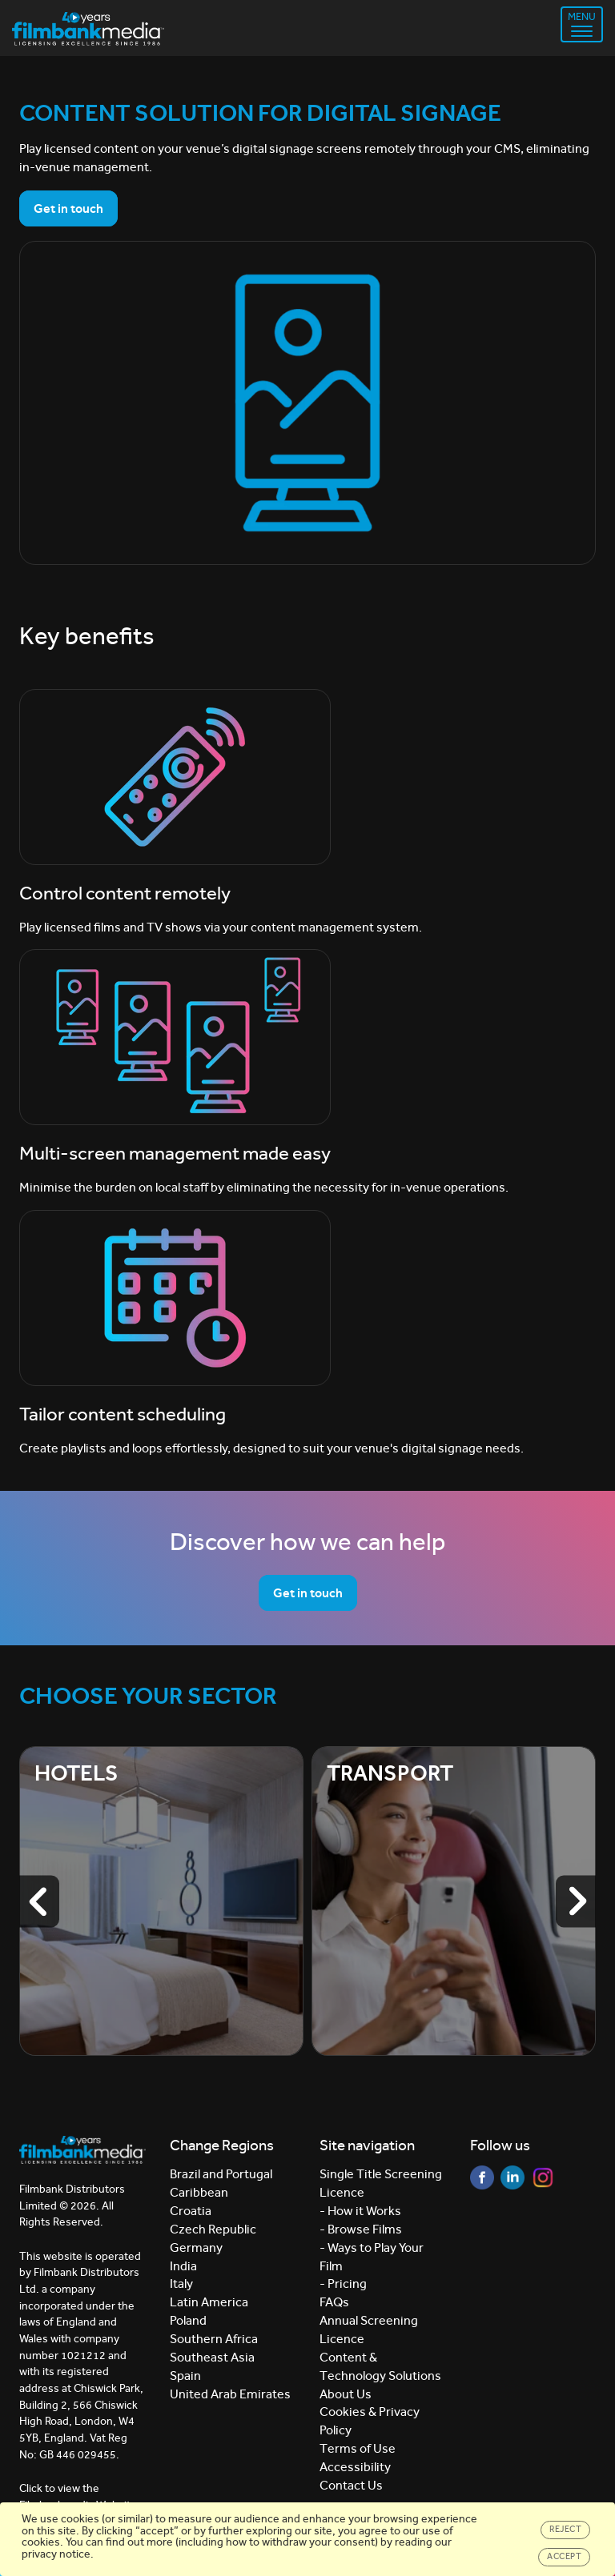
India (183, 2266)
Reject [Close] (565, 2529)
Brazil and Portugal (221, 2173)
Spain (185, 2375)
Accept (564, 2556)
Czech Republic (213, 2229)
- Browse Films (361, 2229)
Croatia (190, 2210)
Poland (188, 2320)
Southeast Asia (212, 2357)
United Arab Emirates (230, 2394)
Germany (196, 2247)
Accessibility (355, 2466)
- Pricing (343, 2283)
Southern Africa (214, 2338)
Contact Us (351, 2485)
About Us (346, 2394)
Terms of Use (358, 2448)
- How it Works (360, 2210)
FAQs (334, 2302)
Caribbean (199, 2192)
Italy (181, 2283)
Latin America (209, 2302)
